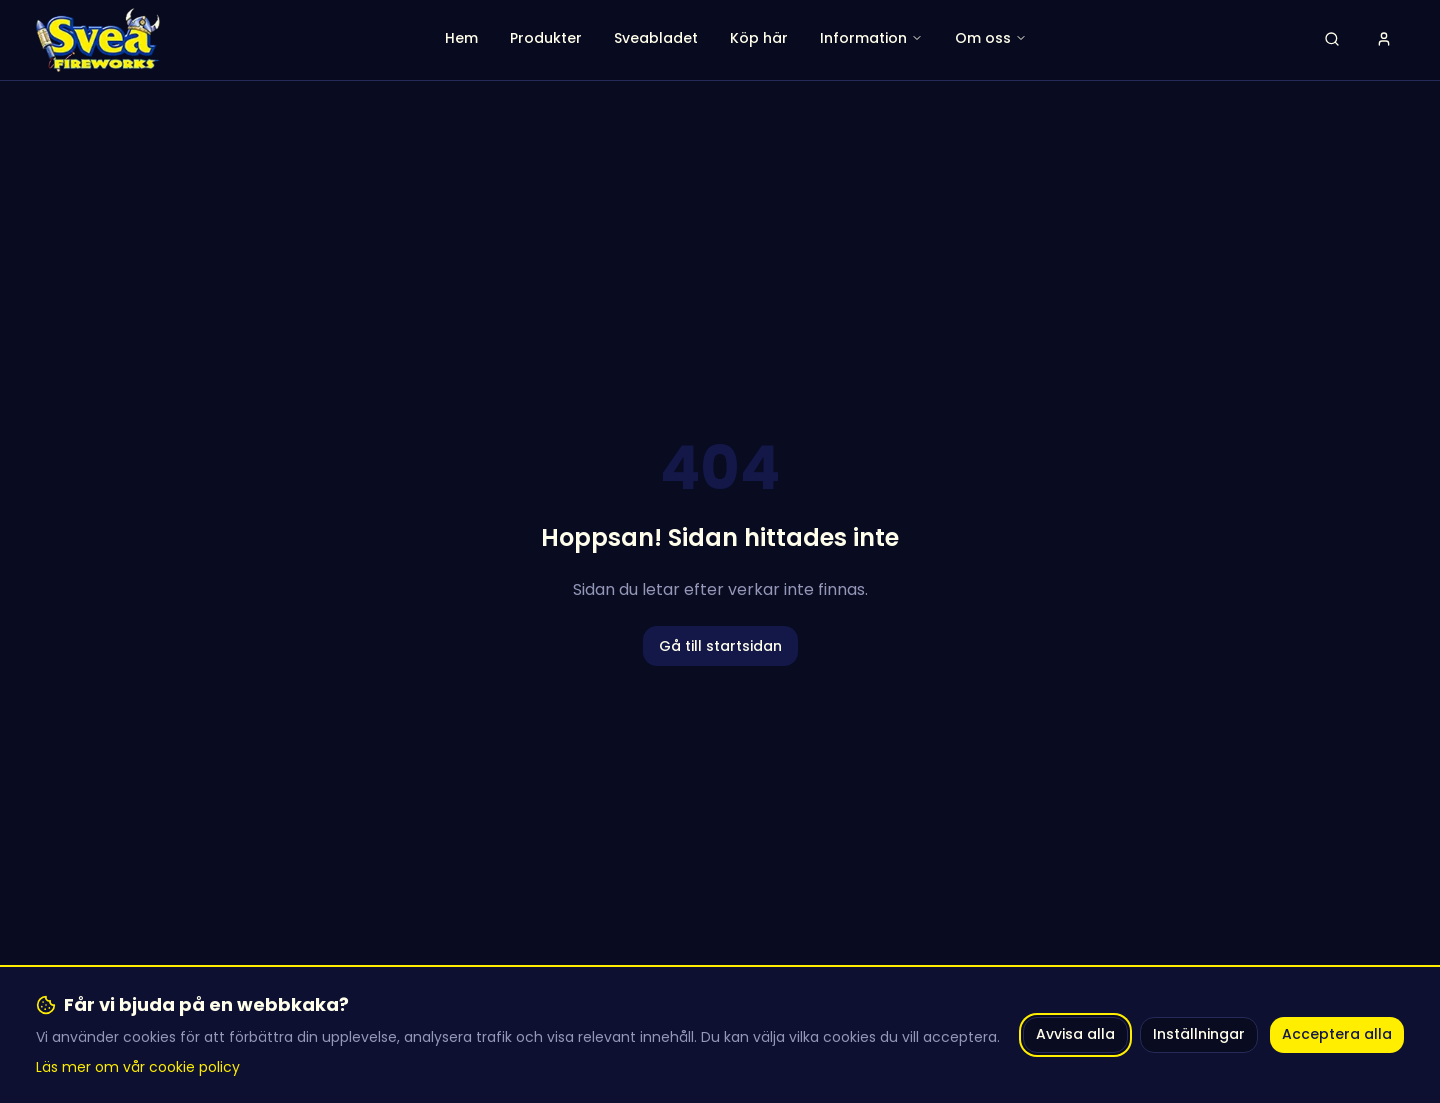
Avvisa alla (1075, 1034)
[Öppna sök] (1332, 40)
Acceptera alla (1337, 1034)
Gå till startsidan (720, 646)
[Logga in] (1384, 40)
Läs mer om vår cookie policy (138, 1067)
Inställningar (1199, 1034)
